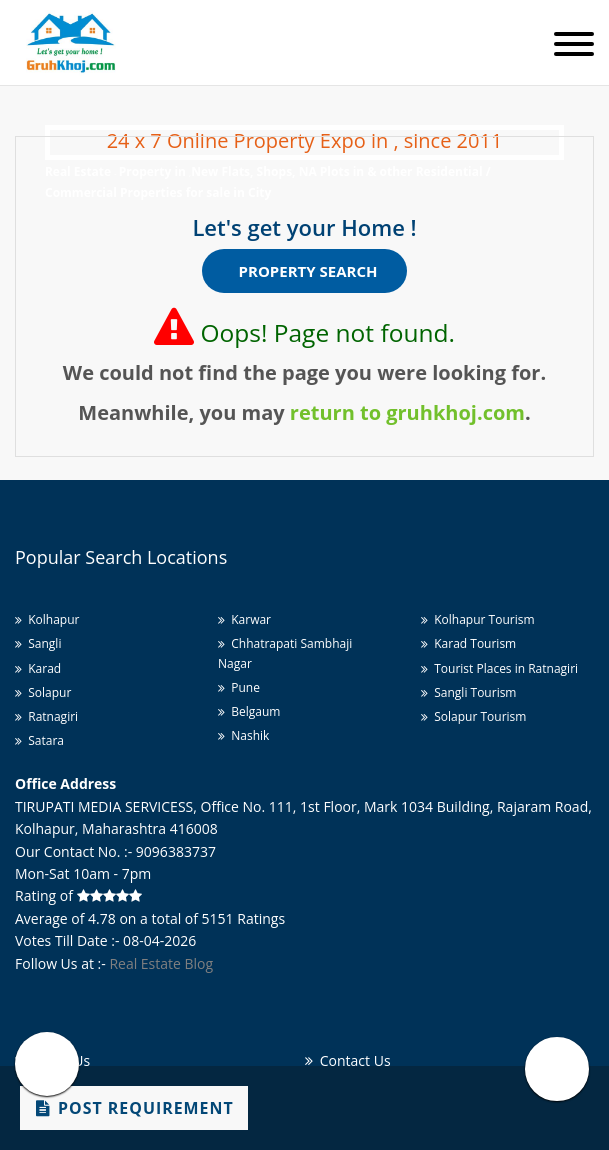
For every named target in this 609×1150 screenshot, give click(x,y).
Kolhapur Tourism (478, 619)
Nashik (243, 735)
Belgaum (249, 711)
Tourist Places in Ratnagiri (499, 668)
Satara (39, 740)
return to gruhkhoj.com (407, 412)
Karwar (244, 619)
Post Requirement (134, 1108)
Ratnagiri (46, 716)
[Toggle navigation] (574, 45)
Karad (38, 668)
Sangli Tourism (468, 692)
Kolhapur (47, 619)
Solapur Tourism (473, 716)
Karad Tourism (468, 643)
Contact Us (348, 1060)
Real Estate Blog (161, 963)
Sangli (38, 643)
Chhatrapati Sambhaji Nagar (285, 653)
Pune (239, 687)
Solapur (43, 692)
